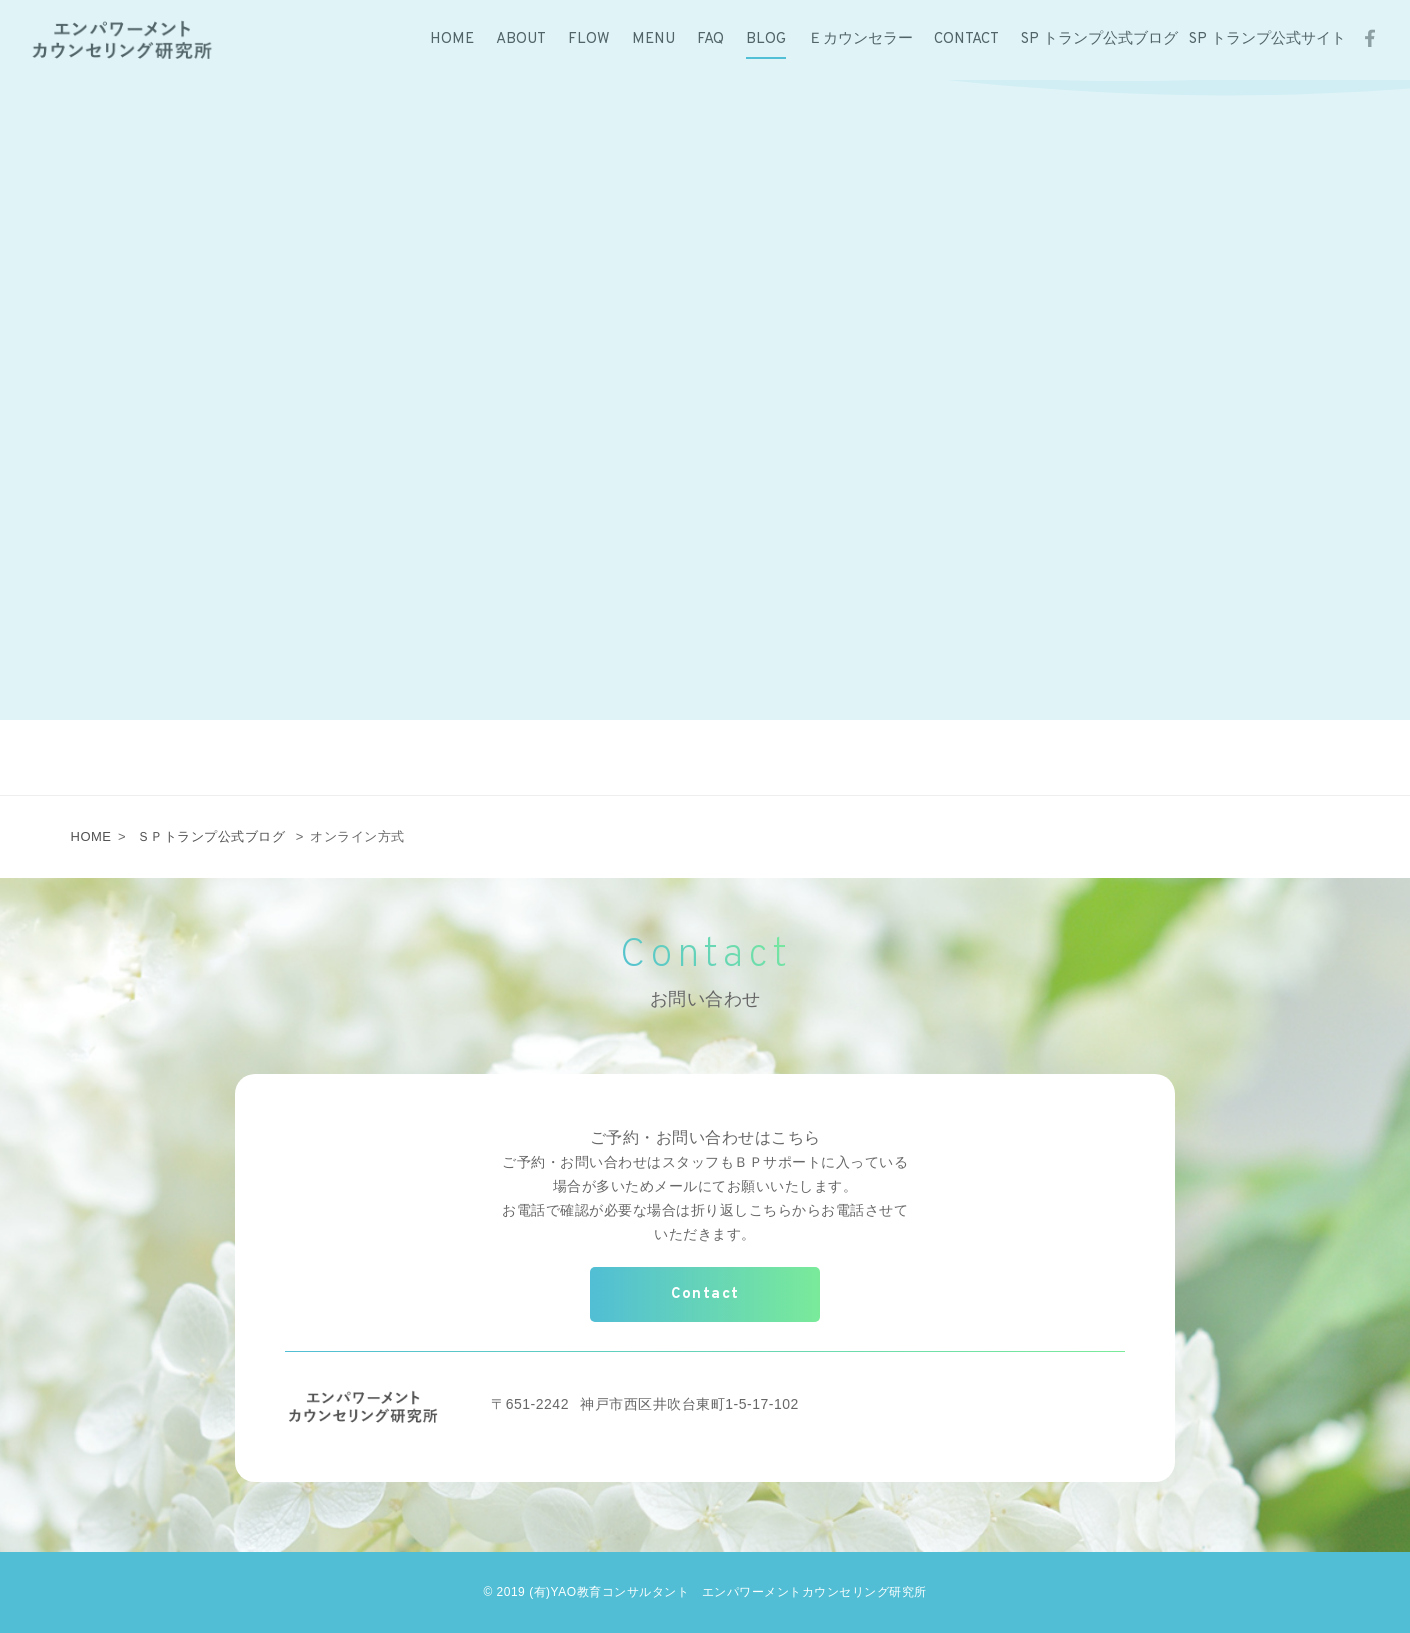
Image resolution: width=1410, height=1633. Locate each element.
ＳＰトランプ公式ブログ (211, 836)
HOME (91, 836)
